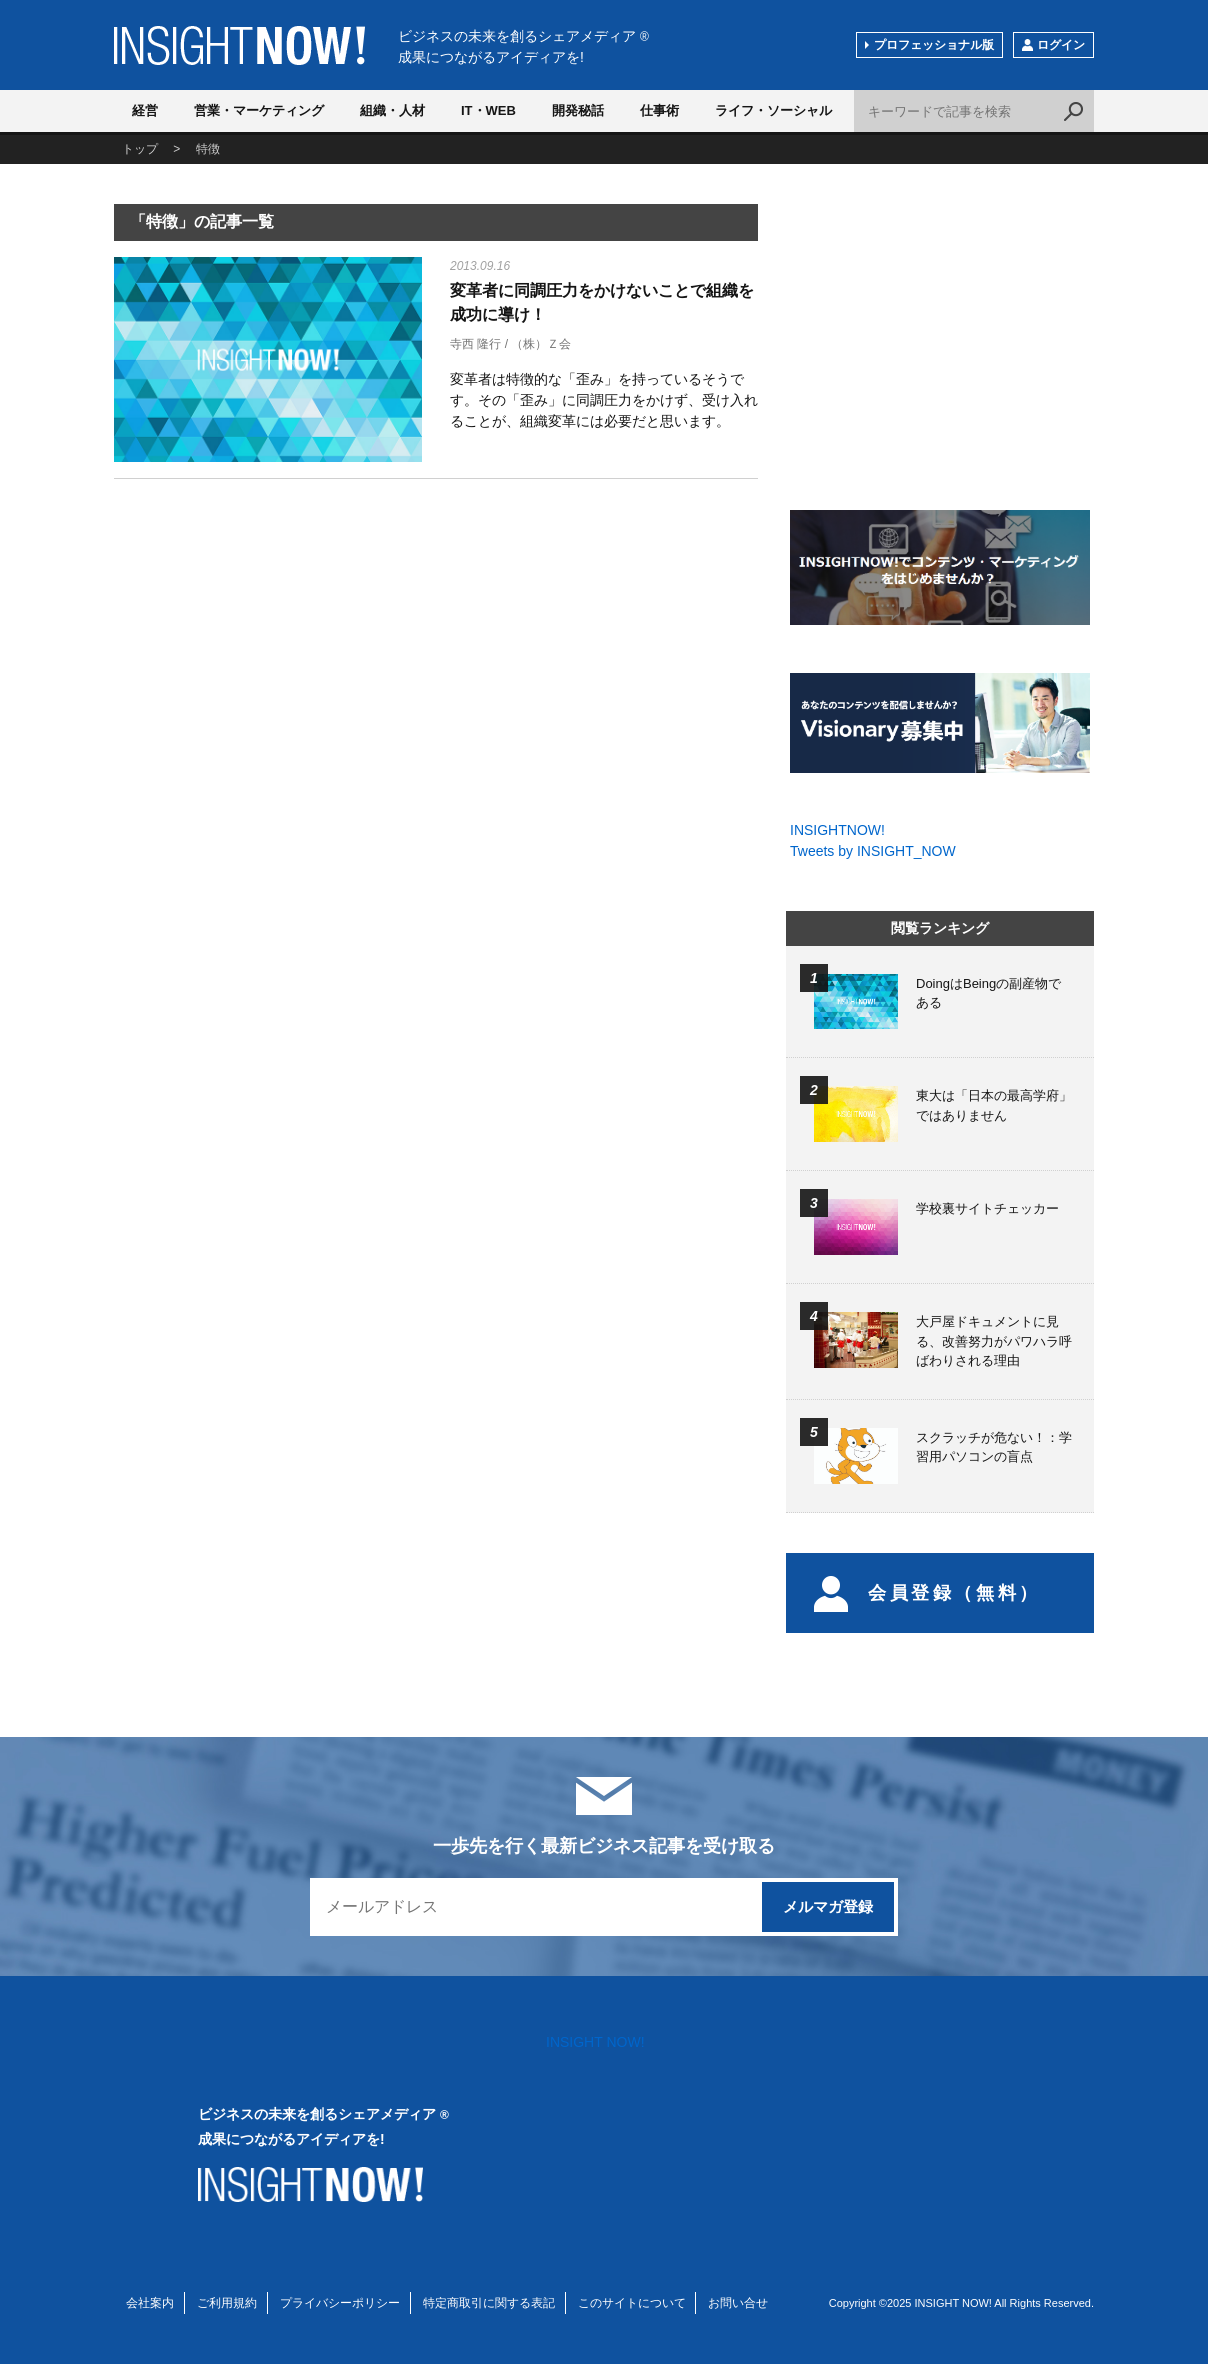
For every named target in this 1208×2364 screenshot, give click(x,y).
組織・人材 (392, 110)
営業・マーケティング (259, 110)
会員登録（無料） (927, 1593)
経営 (145, 110)
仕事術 (659, 110)
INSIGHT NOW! (239, 45)
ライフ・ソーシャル (773, 110)
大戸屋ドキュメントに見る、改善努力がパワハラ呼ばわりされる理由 (994, 1341)
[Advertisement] (268, 652)
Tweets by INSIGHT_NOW (873, 851)
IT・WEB (488, 110)
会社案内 (150, 2303)
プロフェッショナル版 (934, 45)
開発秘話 (578, 110)
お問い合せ (738, 2303)
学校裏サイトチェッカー (987, 1208)
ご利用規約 (227, 2303)
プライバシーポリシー (340, 2303)
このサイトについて (632, 2303)
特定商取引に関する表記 (489, 2303)
